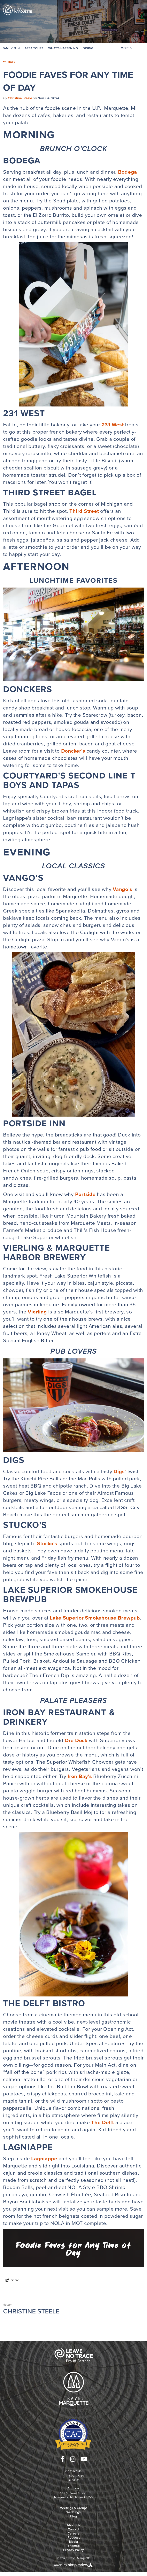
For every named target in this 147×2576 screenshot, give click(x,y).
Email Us (74, 2480)
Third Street (84, 511)
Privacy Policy (73, 2549)
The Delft (102, 2122)
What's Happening (63, 48)
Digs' (120, 1471)
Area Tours (34, 48)
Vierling (37, 1312)
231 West (113, 424)
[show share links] (12, 2280)
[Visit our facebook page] (62, 2459)
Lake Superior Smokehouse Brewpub (95, 1618)
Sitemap (74, 2545)
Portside (85, 1194)
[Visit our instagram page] (72, 2459)
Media (73, 2541)
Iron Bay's (80, 1776)
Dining (88, 48)
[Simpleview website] (73, 2564)
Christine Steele (20, 98)
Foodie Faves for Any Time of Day (73, 2249)
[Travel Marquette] (17, 9)
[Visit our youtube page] (84, 2459)
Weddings (73, 2512)
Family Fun (11, 48)
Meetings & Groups (73, 2508)
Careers (73, 2533)
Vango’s (122, 889)
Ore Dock (76, 1740)
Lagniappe (44, 2158)
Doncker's (73, 751)
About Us (73, 2525)
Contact (73, 2529)
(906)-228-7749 (73, 2476)
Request (74, 2537)
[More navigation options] (126, 48)
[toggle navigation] (142, 10)
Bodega (127, 172)
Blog (73, 2516)
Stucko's (47, 1543)
